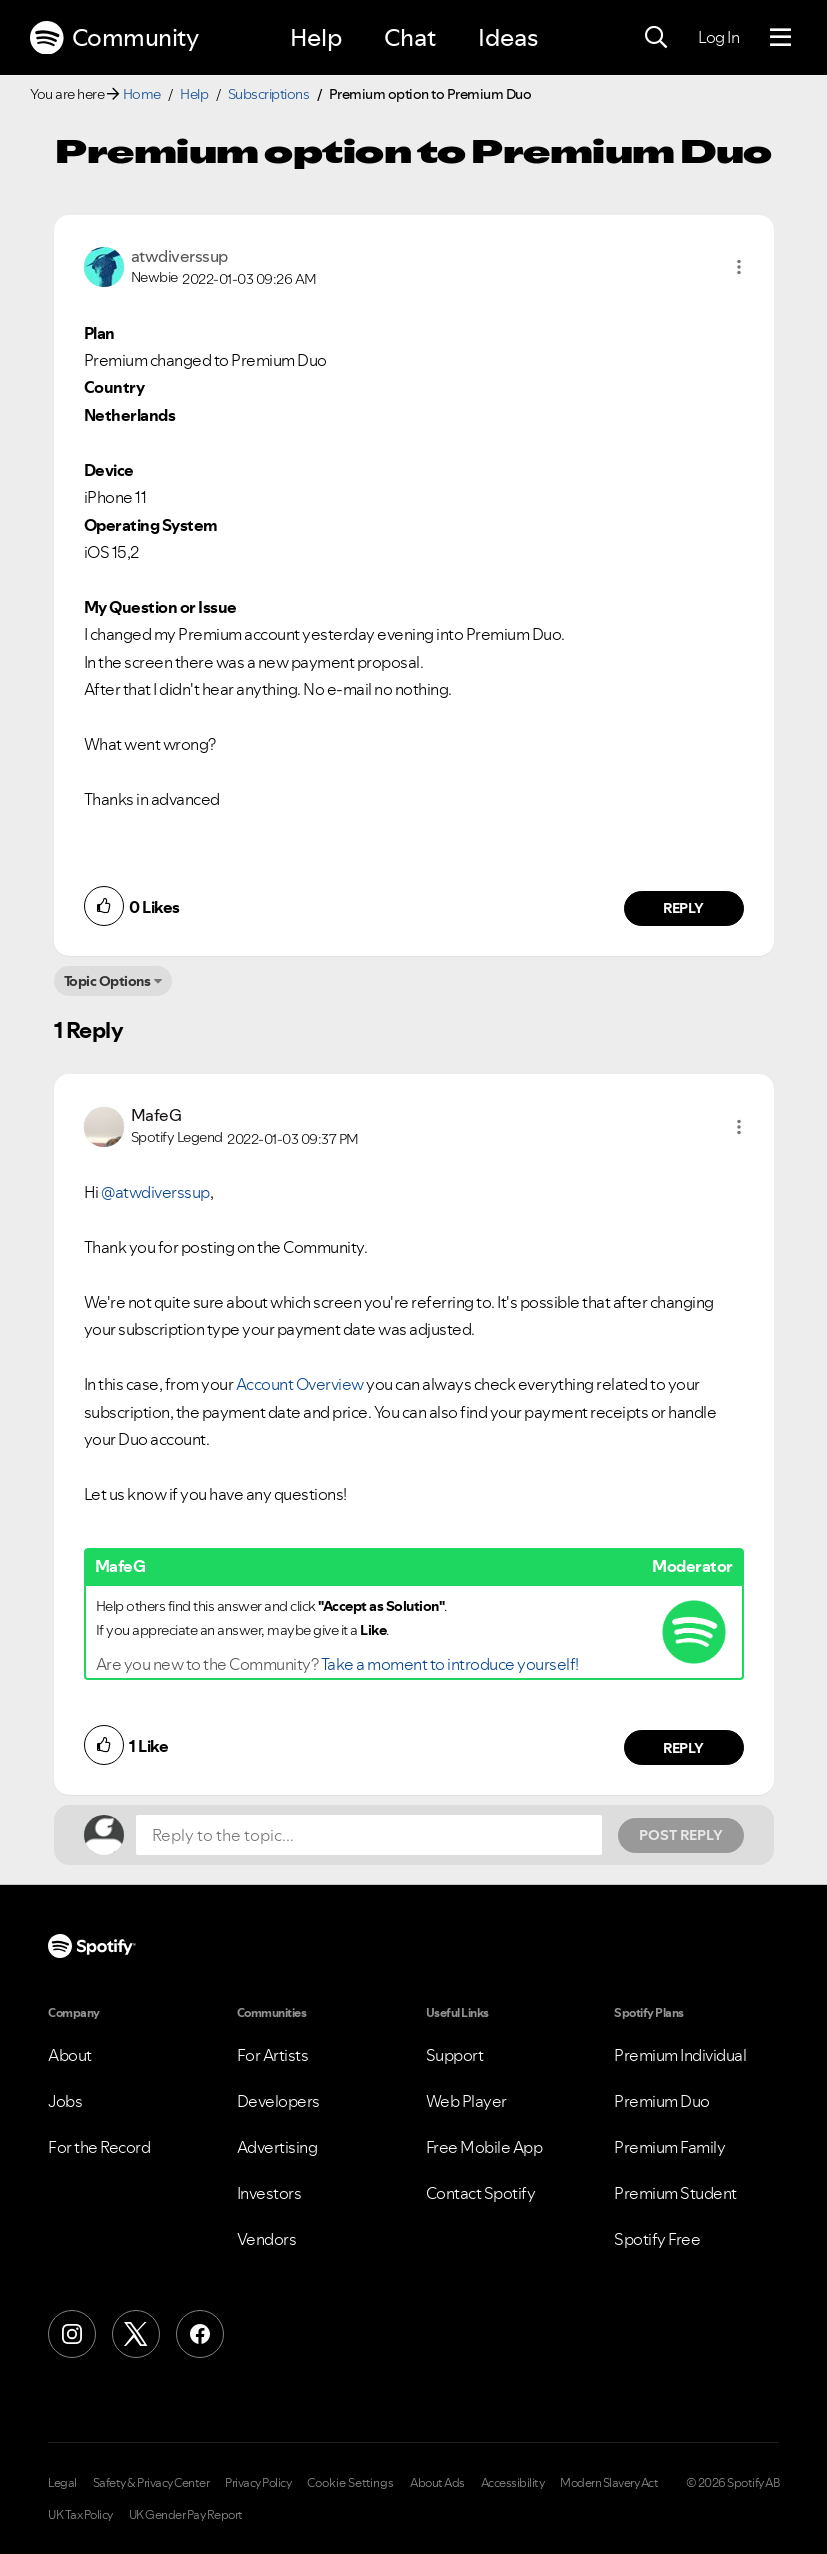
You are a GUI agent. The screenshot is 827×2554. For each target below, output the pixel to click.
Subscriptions (269, 94)
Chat (410, 37)
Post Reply (681, 1835)
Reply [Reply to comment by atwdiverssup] (683, 908)
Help (316, 37)
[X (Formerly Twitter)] (136, 2334)
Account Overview (300, 1384)
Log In (718, 37)
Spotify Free (657, 2239)
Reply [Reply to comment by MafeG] (683, 1748)
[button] (739, 267)
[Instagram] (72, 2334)
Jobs (65, 2101)
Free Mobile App (484, 2147)
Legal (62, 2483)
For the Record (99, 2147)
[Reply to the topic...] (369, 1835)
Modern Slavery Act (609, 2483)
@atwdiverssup (155, 1192)
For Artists (273, 2055)
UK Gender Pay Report (186, 2515)
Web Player (466, 2101)
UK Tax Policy (80, 2515)
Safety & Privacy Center (151, 2483)
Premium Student (675, 2193)
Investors (269, 2193)
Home (142, 94)
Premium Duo (662, 2101)
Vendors (267, 2239)
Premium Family (669, 2147)
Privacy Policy (258, 2483)
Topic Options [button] (107, 981)
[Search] (656, 38)
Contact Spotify (481, 2193)
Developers (278, 2101)
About (70, 2055)
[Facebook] (200, 2334)
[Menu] (780, 38)
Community (114, 38)
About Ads (437, 2483)
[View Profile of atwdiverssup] (179, 256)
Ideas (508, 37)
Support (455, 2055)
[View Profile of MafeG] (156, 1115)
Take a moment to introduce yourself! (450, 1664)
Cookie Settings (350, 2483)
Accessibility (513, 2483)
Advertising (277, 2147)
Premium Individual (680, 2055)
